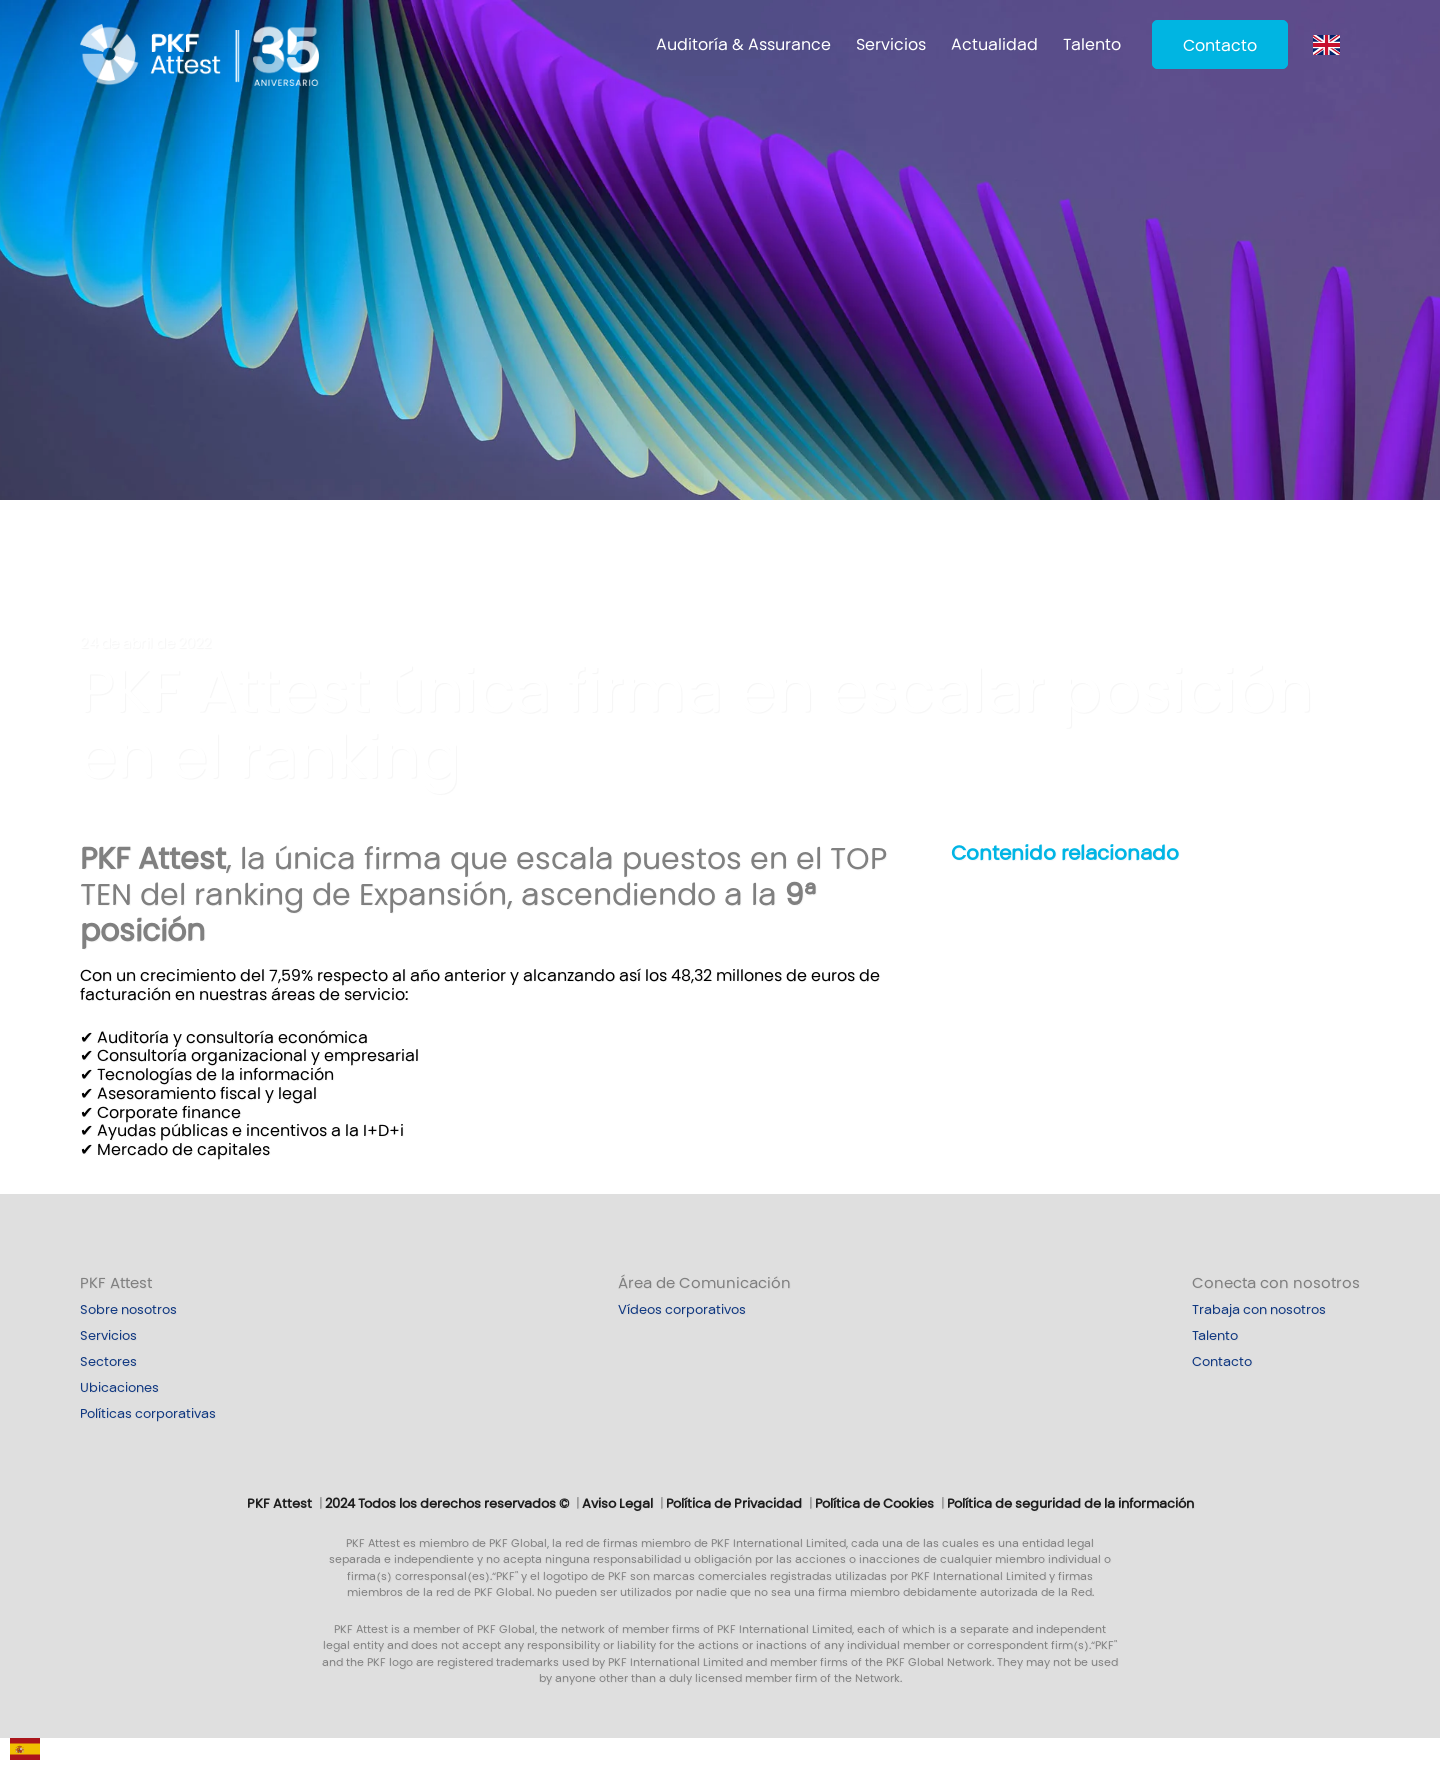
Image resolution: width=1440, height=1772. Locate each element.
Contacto (1220, 45)
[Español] (25, 1754)
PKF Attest (116, 1283)
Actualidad (994, 44)
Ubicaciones (119, 1388)
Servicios (891, 44)
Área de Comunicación (704, 1283)
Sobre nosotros (128, 1310)
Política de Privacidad (734, 1504)
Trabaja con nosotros (1259, 1310)
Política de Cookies (874, 1504)
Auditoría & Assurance (743, 44)
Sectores (108, 1362)
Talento (1092, 44)
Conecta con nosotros (1276, 1283)
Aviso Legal (617, 1504)
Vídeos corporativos (682, 1310)
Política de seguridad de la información (1070, 1504)
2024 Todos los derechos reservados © (447, 1504)
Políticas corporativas (148, 1414)
